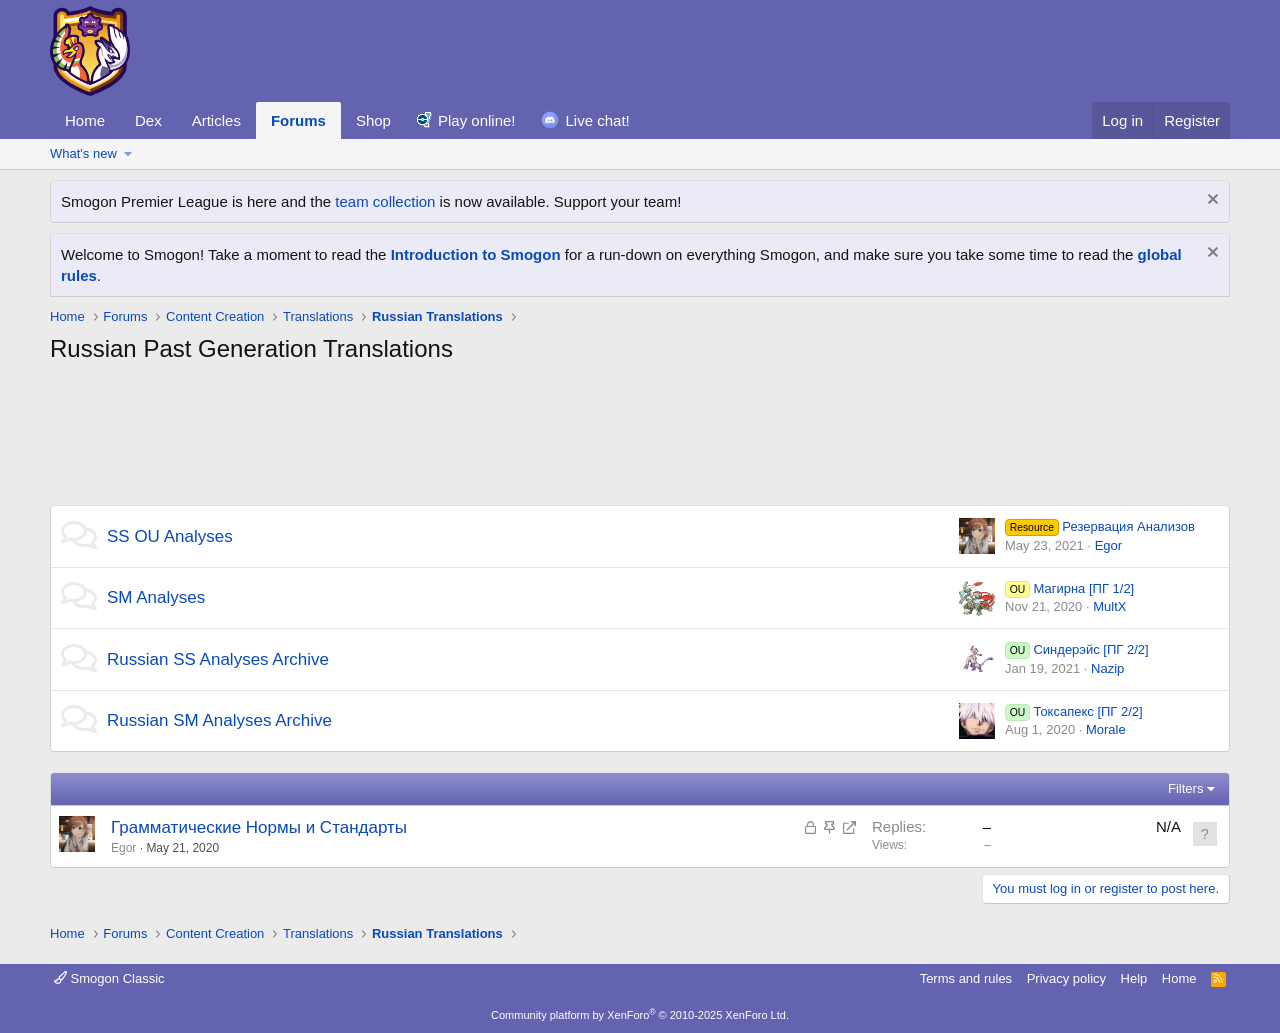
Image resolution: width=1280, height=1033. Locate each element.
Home (85, 120)
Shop (373, 120)
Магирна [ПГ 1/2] (1069, 588)
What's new (83, 153)
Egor (1108, 545)
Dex (148, 120)
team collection (385, 201)
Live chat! (598, 120)
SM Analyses (156, 597)
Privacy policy (1066, 978)
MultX (1109, 606)
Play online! (477, 120)
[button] (128, 154)
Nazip (1107, 668)
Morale (1106, 729)
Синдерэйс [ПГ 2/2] (1077, 649)
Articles (216, 120)
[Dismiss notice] (1210, 201)
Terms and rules (966, 978)
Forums (298, 120)
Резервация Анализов (1100, 526)
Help (1134, 978)
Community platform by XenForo (640, 1015)
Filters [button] (1185, 788)
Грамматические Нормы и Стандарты (259, 827)
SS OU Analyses (170, 536)
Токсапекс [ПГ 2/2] (1074, 711)
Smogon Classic (109, 978)
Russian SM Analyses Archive (219, 720)
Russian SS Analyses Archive (218, 659)
